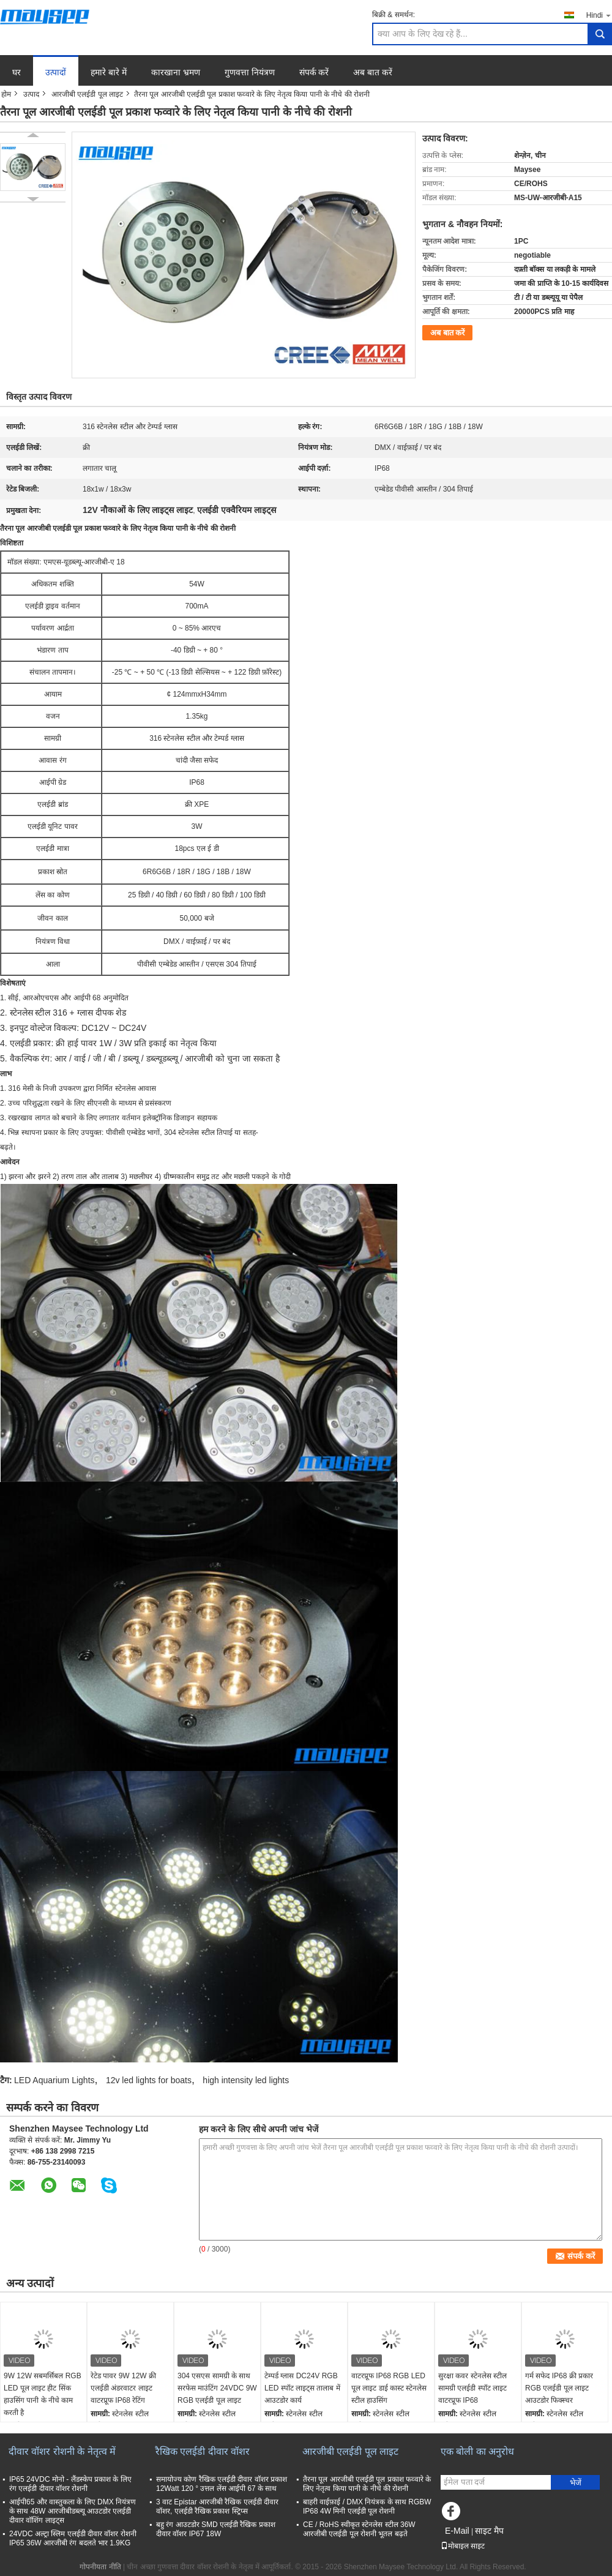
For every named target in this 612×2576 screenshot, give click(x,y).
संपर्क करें (314, 72)
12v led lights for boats (149, 2080)
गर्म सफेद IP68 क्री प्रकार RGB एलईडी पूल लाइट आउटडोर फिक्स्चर (559, 2388)
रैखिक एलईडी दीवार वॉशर (202, 2451)
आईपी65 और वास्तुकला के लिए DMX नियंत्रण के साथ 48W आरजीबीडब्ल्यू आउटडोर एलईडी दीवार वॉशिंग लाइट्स (72, 2511)
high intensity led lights (246, 2080)
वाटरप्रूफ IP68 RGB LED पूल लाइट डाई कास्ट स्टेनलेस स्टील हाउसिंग (389, 2388)
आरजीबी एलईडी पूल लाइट (87, 94)
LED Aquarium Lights (54, 2080)
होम (6, 94)
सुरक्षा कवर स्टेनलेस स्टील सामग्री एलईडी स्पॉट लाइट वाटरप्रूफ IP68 (472, 2388)
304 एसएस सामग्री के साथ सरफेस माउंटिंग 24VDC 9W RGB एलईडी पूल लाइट (217, 2388)
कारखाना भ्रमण (175, 72)
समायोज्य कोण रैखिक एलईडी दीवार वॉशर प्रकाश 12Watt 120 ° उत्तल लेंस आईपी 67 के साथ (221, 2484)
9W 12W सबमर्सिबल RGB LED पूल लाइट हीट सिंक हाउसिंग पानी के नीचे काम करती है (42, 2394)
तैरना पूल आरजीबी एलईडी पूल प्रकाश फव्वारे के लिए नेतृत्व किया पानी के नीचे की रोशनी (367, 2484)
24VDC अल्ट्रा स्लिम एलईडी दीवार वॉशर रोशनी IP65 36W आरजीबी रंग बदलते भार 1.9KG (72, 2538)
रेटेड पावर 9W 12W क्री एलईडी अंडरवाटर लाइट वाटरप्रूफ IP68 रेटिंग (123, 2388)
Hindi (599, 15)
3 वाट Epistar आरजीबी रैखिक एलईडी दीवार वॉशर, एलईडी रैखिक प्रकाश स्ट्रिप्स (217, 2506)
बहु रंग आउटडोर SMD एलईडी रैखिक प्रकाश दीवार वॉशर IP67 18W (215, 2529)
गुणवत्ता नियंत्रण (250, 72)
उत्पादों (55, 72)
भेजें (575, 2482)
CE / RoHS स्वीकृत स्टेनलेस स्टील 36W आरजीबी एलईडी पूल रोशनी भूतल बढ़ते (359, 2529)
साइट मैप (489, 2531)
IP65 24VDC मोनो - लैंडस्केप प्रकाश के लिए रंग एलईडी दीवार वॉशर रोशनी (70, 2484)
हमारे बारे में (109, 72)
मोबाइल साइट (463, 2546)
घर (16, 72)
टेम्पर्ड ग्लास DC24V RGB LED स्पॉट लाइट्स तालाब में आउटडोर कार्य (302, 2388)
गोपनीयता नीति (100, 2567)
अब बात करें (372, 72)
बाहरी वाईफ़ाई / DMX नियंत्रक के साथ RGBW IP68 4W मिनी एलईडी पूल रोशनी (367, 2506)
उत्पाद (31, 94)
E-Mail (457, 2531)
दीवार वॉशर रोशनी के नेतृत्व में (62, 2451)
